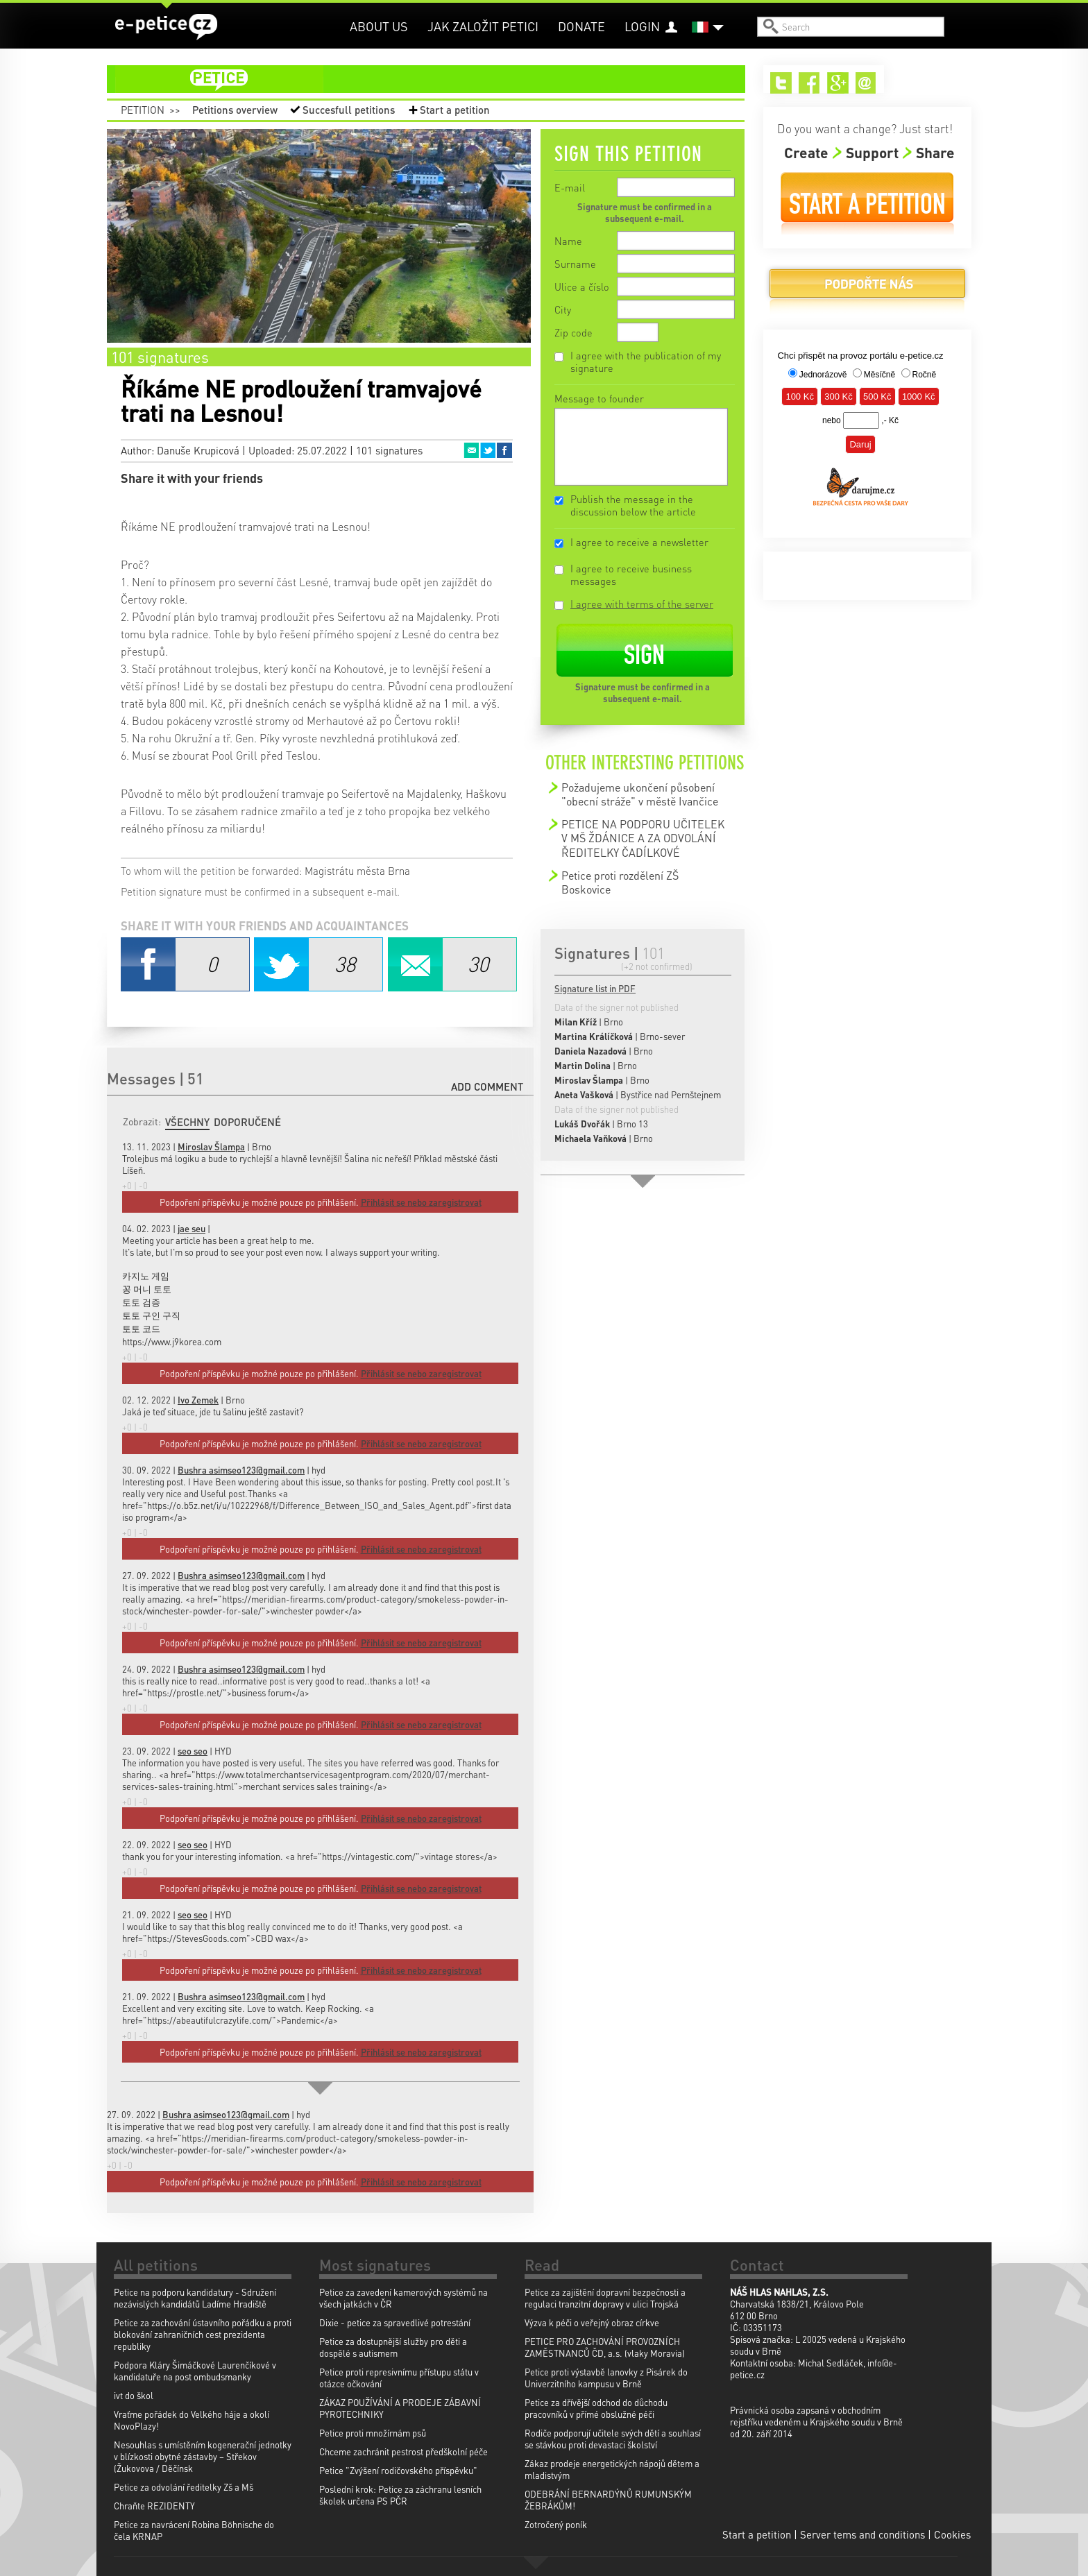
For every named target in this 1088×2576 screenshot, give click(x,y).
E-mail (569, 187)
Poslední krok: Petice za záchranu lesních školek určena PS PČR (400, 2495)
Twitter (487, 450)
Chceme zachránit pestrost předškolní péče (403, 2451)
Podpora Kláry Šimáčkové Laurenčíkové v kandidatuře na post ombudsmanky (195, 2370)
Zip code (573, 332)
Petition (142, 110)
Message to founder (599, 398)
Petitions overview (235, 110)
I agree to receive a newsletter (639, 542)
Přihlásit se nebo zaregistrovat (421, 2181)
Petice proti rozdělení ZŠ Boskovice (620, 882)
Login (642, 26)
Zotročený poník (556, 2524)
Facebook (504, 450)
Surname (575, 263)
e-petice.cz (166, 27)
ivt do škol (133, 2395)
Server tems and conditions (862, 2534)
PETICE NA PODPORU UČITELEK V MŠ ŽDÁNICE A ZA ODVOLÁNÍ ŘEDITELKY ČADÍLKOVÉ (642, 838)
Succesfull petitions (349, 110)
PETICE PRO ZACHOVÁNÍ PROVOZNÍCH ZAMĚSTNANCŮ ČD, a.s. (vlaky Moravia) (605, 2347)
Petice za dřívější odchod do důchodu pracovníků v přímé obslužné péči (596, 2408)
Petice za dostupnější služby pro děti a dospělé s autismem (393, 2347)
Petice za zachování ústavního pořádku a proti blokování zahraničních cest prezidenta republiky (202, 2334)
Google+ (838, 83)
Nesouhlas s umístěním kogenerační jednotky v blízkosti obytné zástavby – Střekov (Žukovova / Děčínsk (202, 2456)
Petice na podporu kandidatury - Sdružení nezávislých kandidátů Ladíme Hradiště (195, 2298)
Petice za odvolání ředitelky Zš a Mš (183, 2487)
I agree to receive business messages (631, 574)
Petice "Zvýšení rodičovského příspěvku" (398, 2470)
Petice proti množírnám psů (372, 2433)
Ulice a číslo (581, 286)
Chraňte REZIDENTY (154, 2505)
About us (379, 26)
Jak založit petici (482, 26)
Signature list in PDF (595, 988)
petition (434, 79)
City (562, 309)
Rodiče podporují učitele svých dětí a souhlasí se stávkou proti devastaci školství (613, 2438)
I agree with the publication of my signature (645, 361)
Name (568, 240)
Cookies (952, 2534)
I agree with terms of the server (641, 603)
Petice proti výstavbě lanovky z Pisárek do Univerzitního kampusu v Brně (606, 2377)
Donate (581, 26)
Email (471, 450)
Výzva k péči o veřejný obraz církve (592, 2322)
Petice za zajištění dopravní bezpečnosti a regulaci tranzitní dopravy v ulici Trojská (605, 2298)
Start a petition (455, 110)
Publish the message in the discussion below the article (633, 505)
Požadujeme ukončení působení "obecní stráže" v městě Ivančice (639, 794)
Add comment (487, 1086)
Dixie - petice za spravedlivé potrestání (394, 2322)
